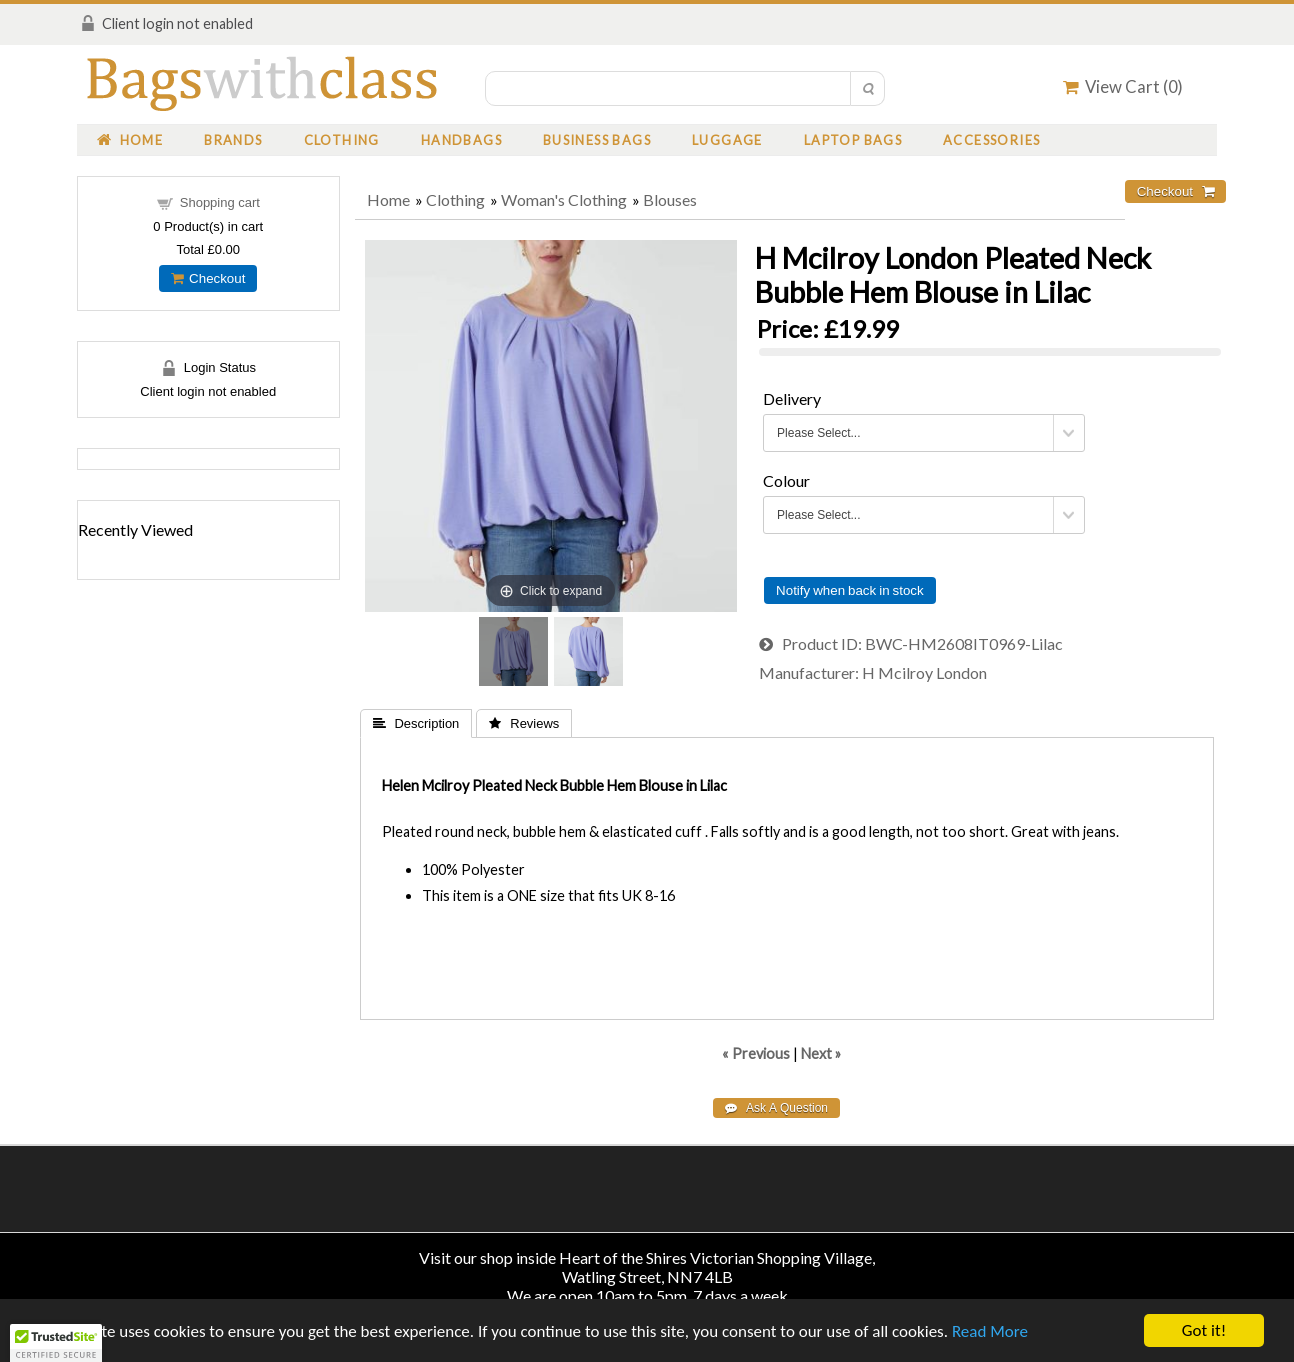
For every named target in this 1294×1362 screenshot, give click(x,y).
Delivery (792, 398)
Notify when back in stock (850, 590)
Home (130, 140)
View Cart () (1123, 86)
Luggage (727, 140)
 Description (416, 723)
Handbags (461, 140)
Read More (990, 1332)
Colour (786, 480)
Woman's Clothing (564, 199)
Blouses (670, 199)
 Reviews (524, 723)
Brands (233, 140)
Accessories (991, 140)
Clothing (342, 140)
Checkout (208, 278)
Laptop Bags (853, 140)
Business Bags (597, 140)
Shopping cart (220, 202)
